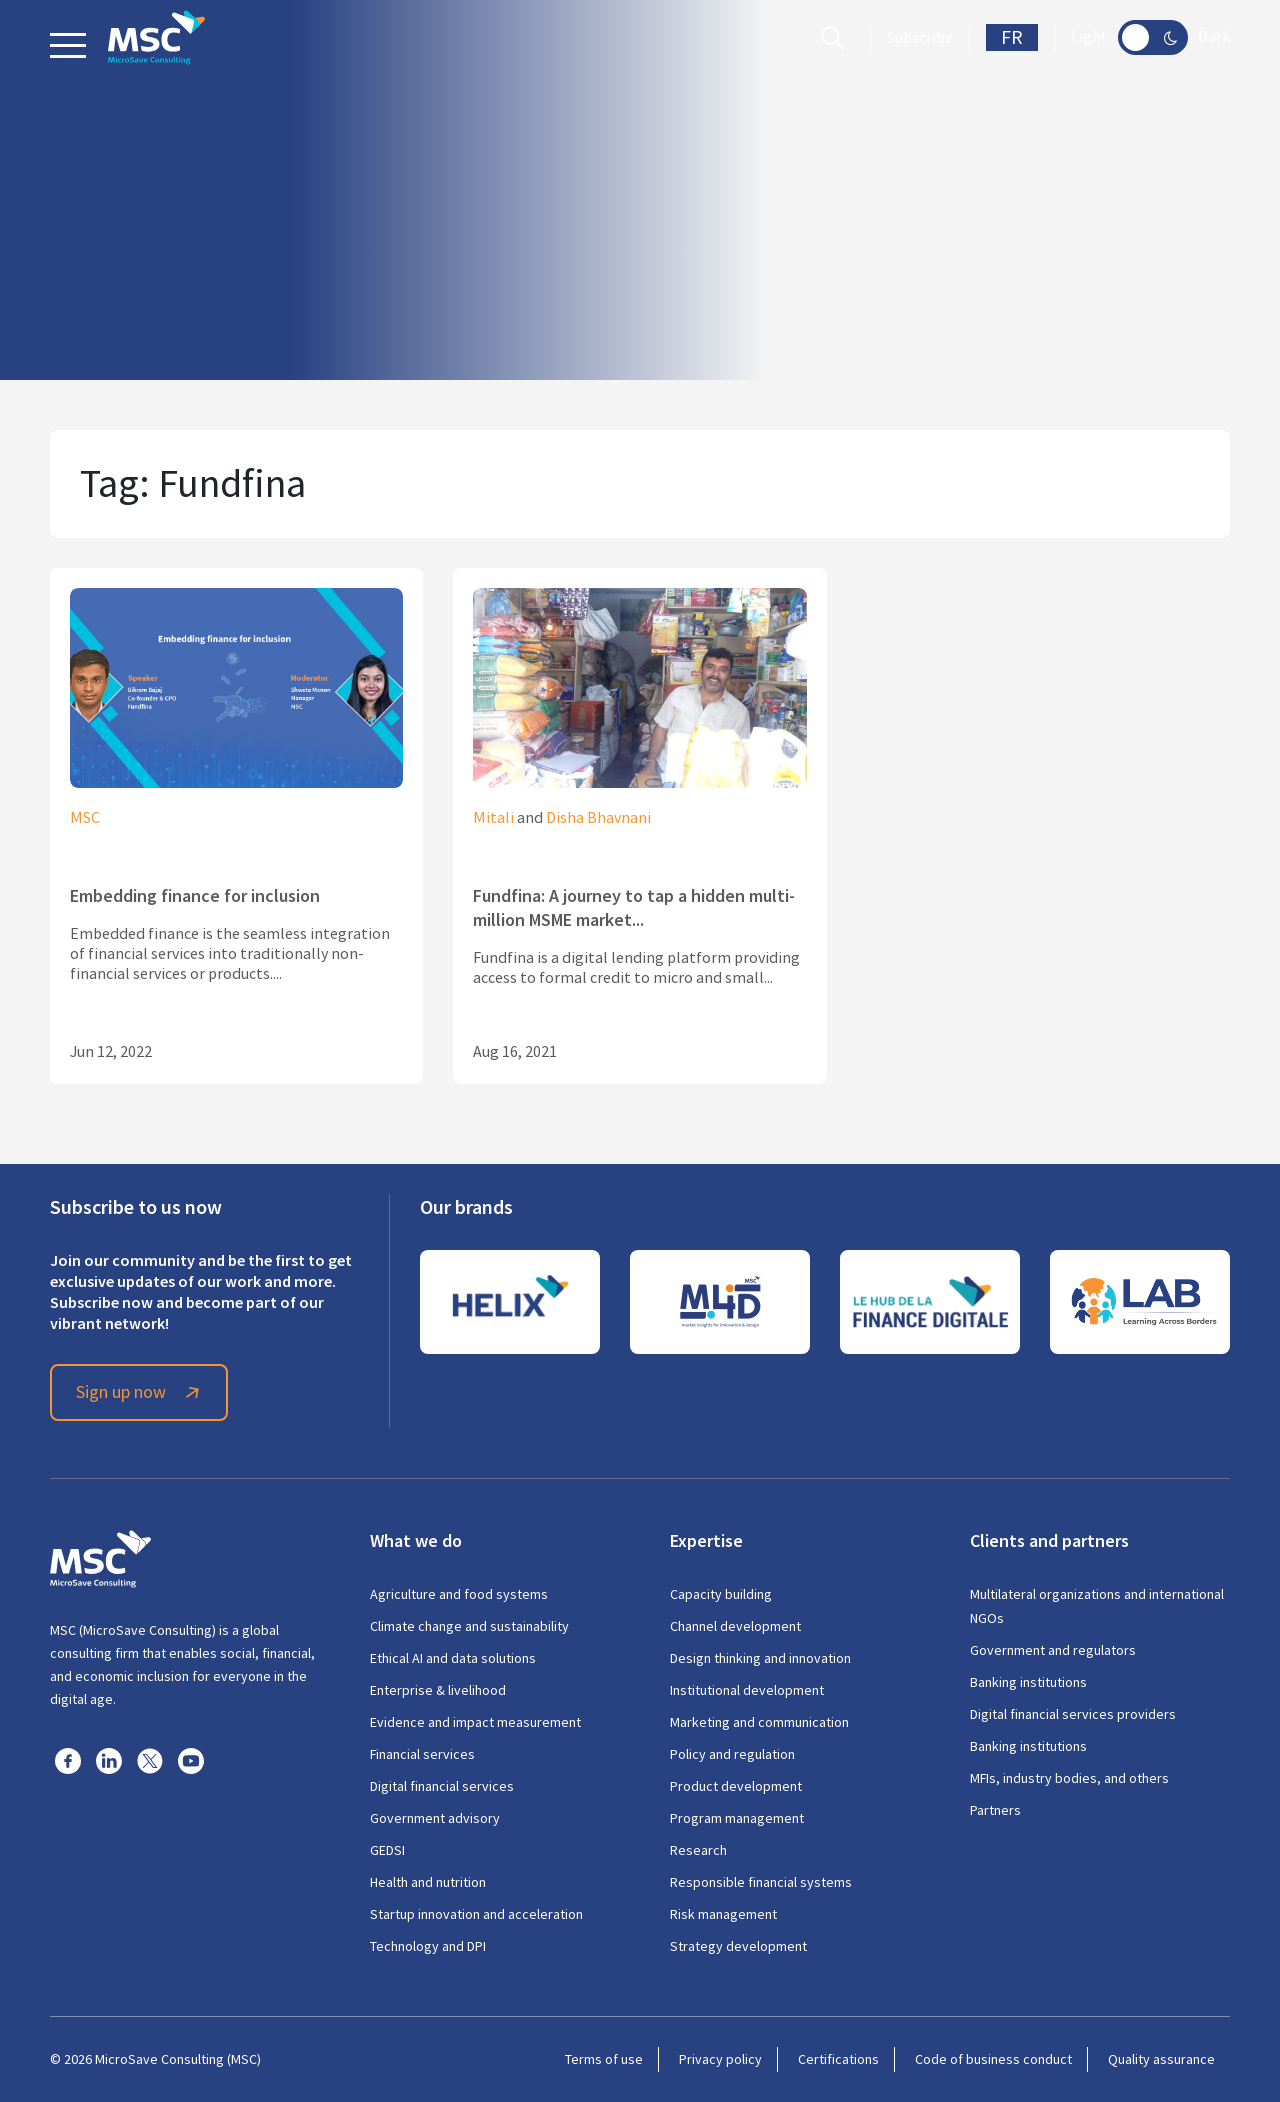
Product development (736, 1786)
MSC (85, 818)
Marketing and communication (759, 1722)
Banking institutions (1028, 1682)
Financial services (422, 1754)
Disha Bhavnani (598, 818)
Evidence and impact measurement (475, 1722)
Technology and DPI (428, 1946)
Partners (995, 1810)
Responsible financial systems (761, 1882)
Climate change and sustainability (469, 1626)
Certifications (838, 2059)
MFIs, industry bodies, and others (1069, 1778)
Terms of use (604, 2059)
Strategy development (738, 1946)
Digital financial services (442, 1786)
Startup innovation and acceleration (476, 1914)
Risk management (723, 1914)
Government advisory (435, 1818)
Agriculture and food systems (459, 1594)
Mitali (493, 818)
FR (1012, 37)
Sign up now (141, 1392)
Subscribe (920, 38)
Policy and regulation (732, 1754)
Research (698, 1850)
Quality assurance (1161, 2059)
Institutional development (747, 1690)
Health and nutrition (428, 1882)
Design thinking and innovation (760, 1658)
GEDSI (387, 1850)
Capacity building (721, 1594)
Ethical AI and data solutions (453, 1658)
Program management (737, 1818)
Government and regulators (1053, 1650)
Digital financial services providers (1073, 1714)
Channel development (735, 1626)
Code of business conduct (993, 2059)
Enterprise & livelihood (438, 1690)
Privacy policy (720, 2059)
